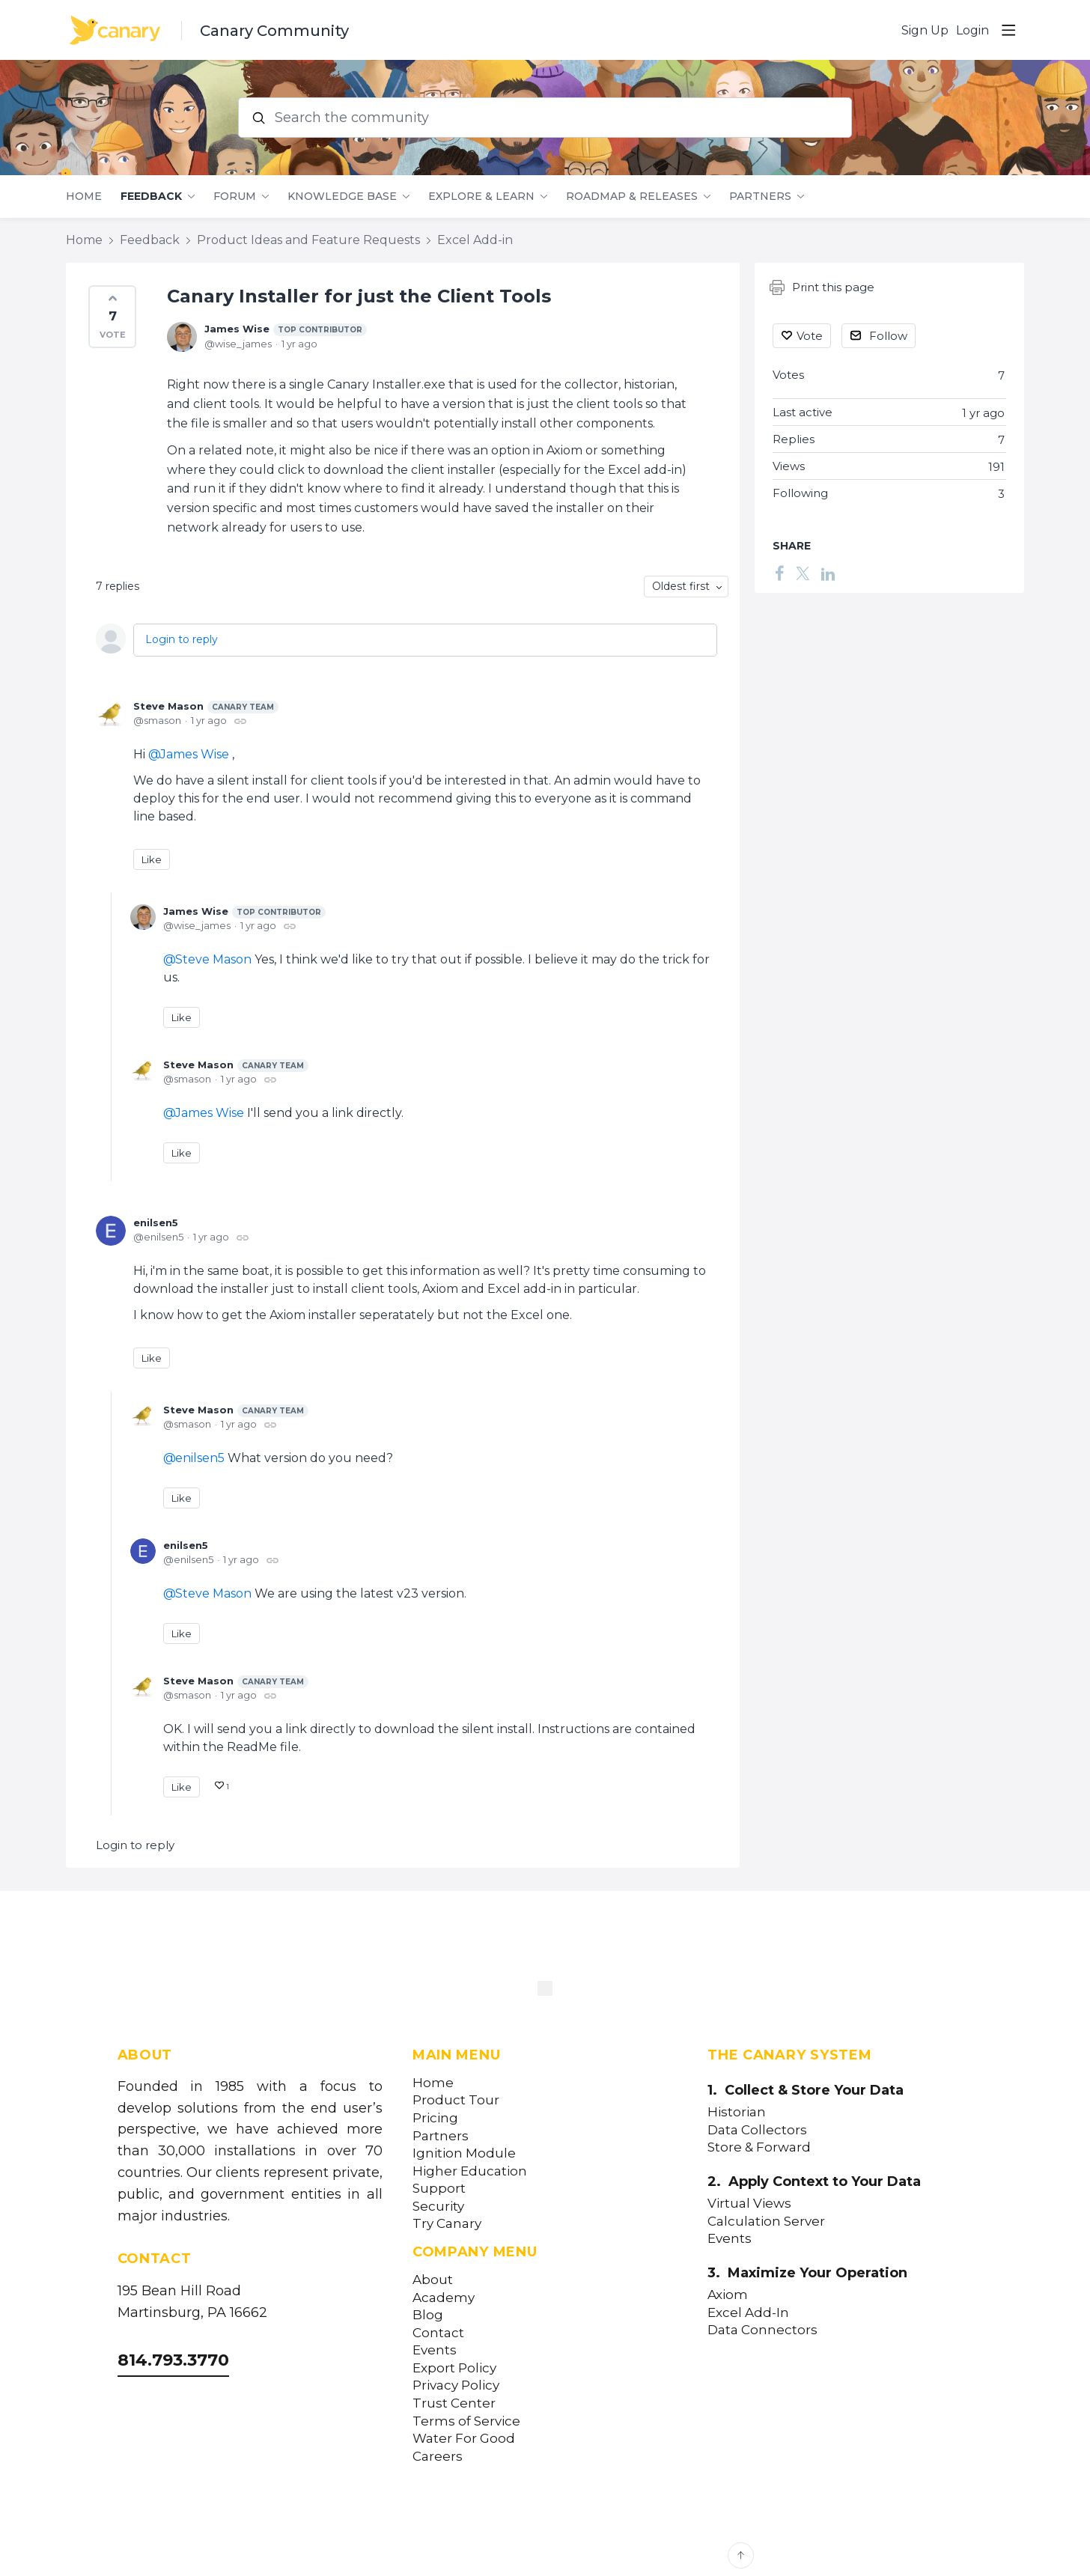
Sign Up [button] (925, 30)
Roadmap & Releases (632, 196)
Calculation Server (766, 2221)
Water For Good (463, 2439)
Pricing (435, 2118)
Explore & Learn (481, 196)
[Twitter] (803, 573)
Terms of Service (466, 2421)
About (432, 2280)
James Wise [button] (194, 754)
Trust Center (454, 2403)
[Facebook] (779, 573)
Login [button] (972, 30)
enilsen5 (155, 1222)
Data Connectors (762, 2330)
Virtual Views (749, 2203)
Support (439, 2188)
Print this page (822, 287)
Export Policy (454, 2368)
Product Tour (455, 2100)
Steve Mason (205, 706)
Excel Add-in (475, 240)
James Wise (285, 329)
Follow (888, 336)
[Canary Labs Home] (545, 1991)
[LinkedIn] (828, 573)
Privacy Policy (455, 2385)
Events (434, 2350)
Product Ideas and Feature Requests (308, 240)
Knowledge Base (342, 196)
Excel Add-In (748, 2313)
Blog (427, 2315)
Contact (438, 2333)
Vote (810, 336)
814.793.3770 (173, 2360)
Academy (443, 2298)
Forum (234, 196)
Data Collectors (757, 2130)
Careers (437, 2456)
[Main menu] (1008, 29)
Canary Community (274, 31)
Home (84, 196)
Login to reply (181, 639)
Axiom (727, 2295)
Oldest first (681, 586)
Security (438, 2206)
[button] (112, 316)
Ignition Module (464, 2153)
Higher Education (469, 2171)
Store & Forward (759, 2147)
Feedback (151, 196)
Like (151, 859)
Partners (760, 196)
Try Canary (446, 2224)
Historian (736, 2112)
